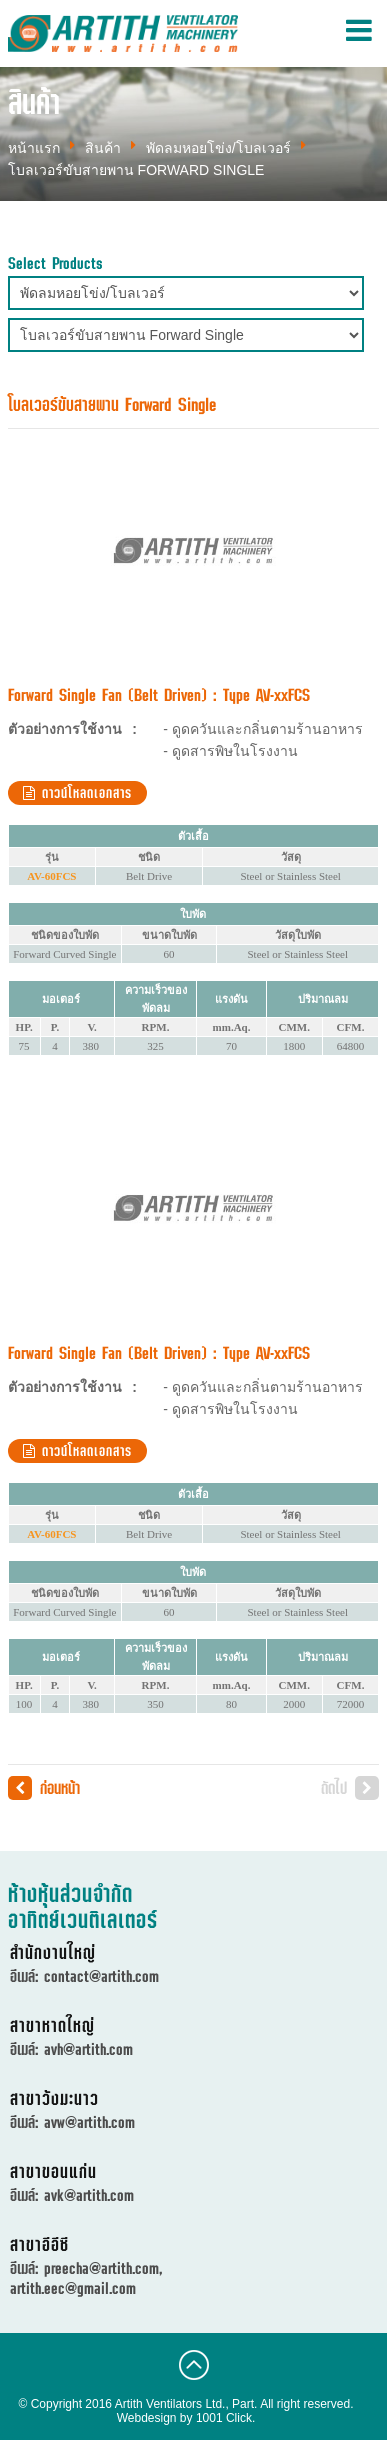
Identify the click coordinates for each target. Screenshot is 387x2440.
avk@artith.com (89, 2195)
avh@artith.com (88, 2049)
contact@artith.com (101, 1976)
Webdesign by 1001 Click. (186, 2418)
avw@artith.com (89, 2122)
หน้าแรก (34, 148)
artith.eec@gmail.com (73, 2288)
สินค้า (103, 148)
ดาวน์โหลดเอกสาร (77, 793)
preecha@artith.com (101, 2268)
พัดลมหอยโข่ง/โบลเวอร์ (218, 148)
